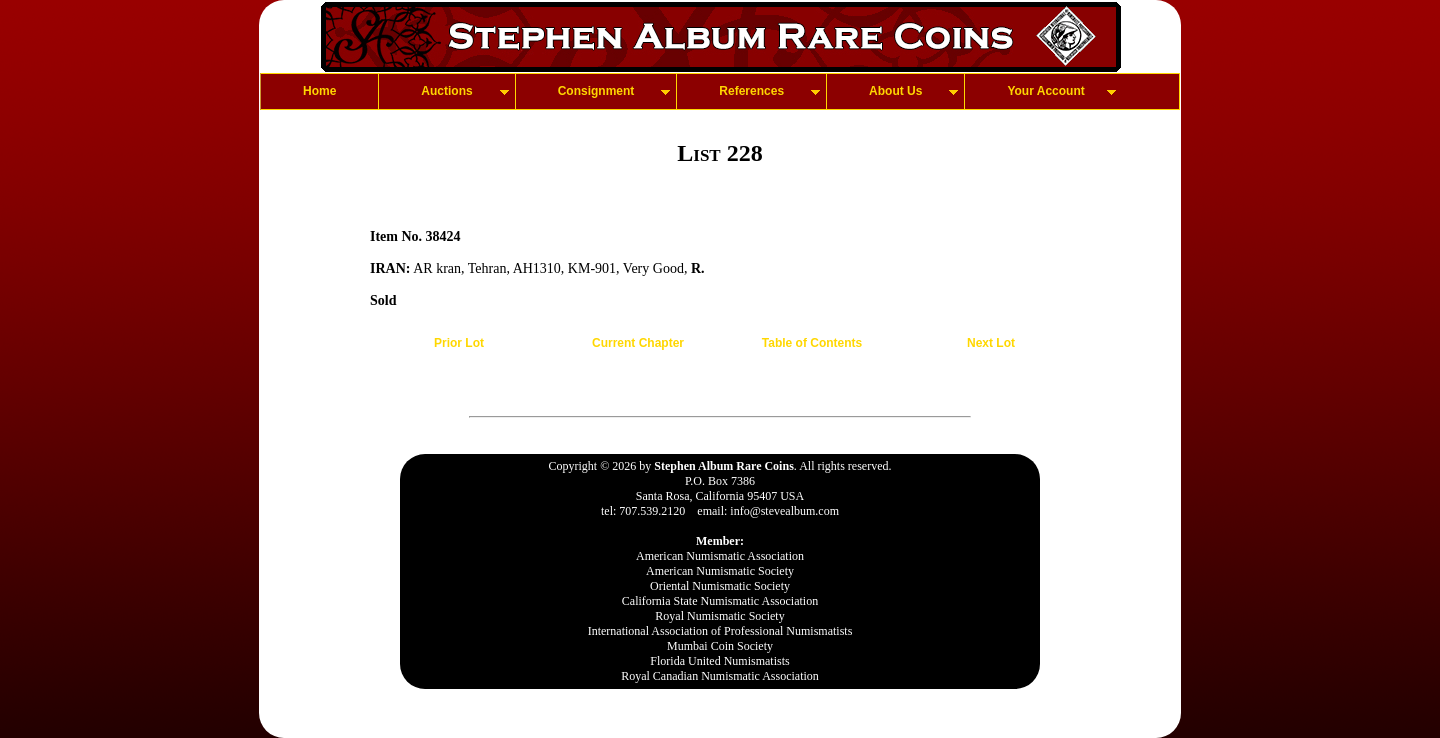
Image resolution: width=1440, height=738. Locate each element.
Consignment (596, 91)
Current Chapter (638, 343)
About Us (895, 91)
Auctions (446, 91)
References (751, 91)
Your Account (1045, 91)
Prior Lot (459, 343)
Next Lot (991, 343)
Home (319, 91)
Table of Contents (812, 343)
